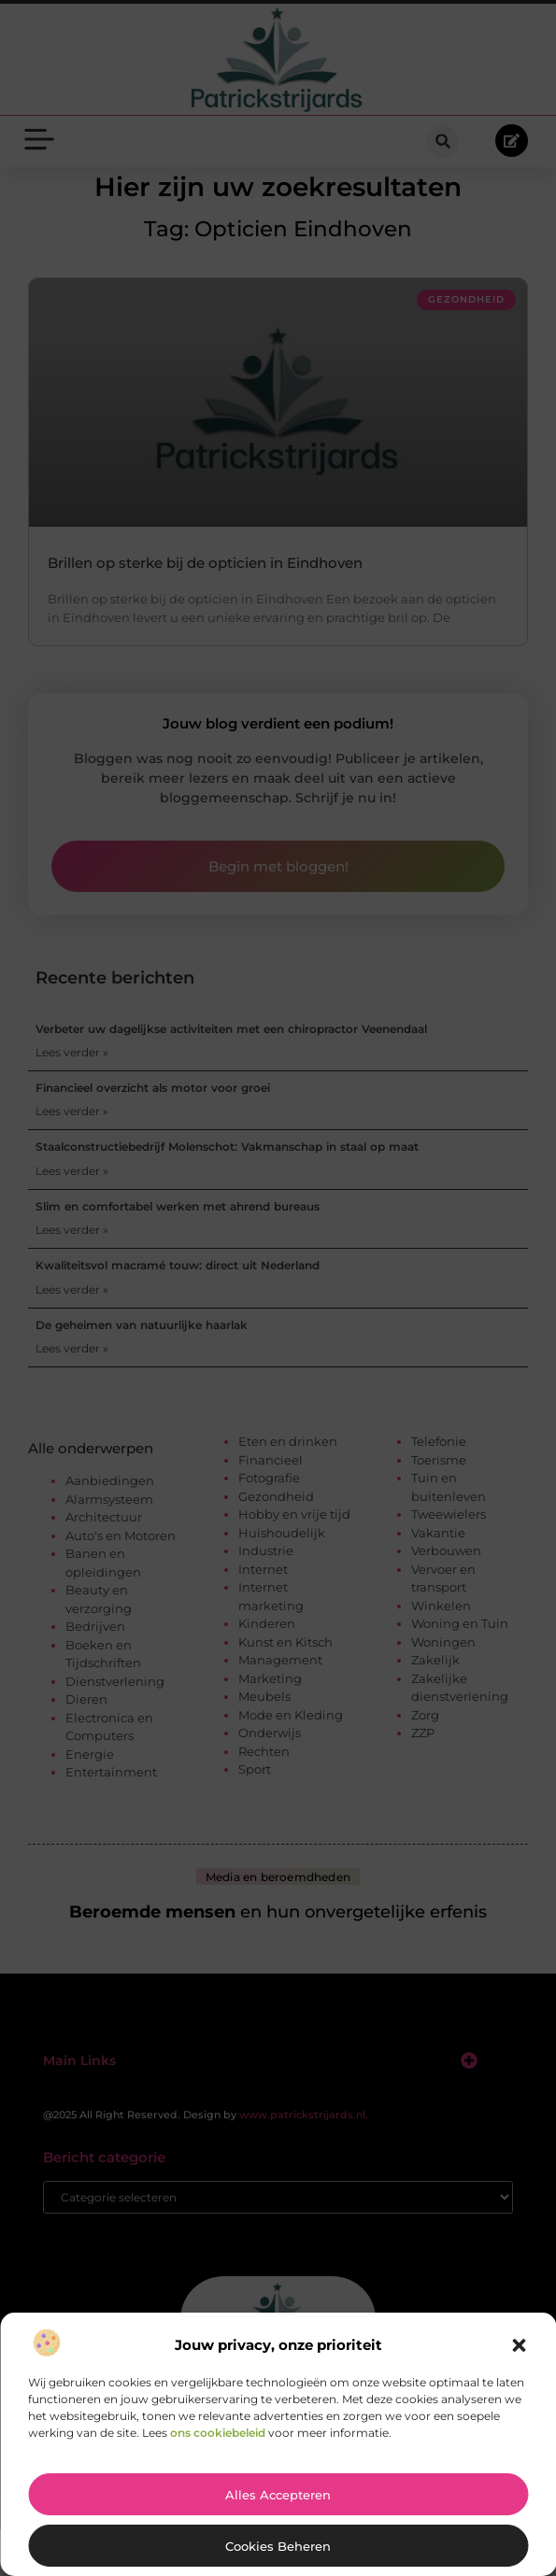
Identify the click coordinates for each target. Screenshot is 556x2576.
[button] (518, 2345)
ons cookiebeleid (217, 2433)
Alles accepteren (278, 2494)
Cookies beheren (278, 2546)
